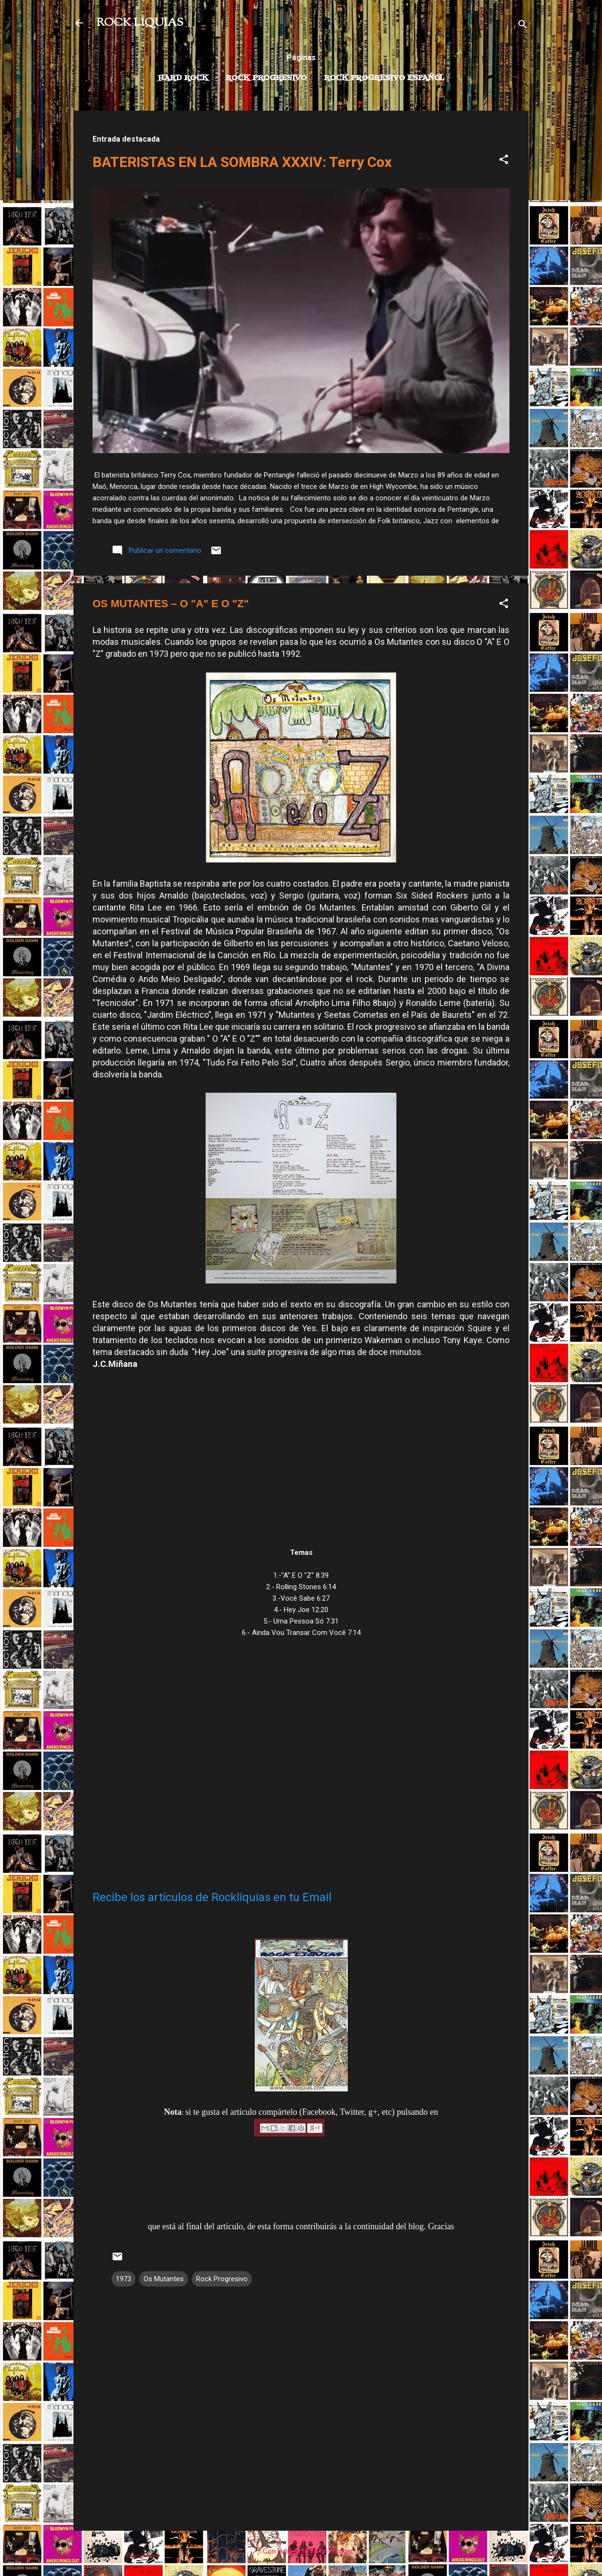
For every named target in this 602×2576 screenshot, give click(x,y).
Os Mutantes (164, 2279)
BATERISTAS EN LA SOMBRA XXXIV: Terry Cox (242, 162)
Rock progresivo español (384, 78)
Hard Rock (183, 78)
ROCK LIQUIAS (139, 23)
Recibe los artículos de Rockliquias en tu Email (212, 1897)
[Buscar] (523, 26)
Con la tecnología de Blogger (301, 2551)
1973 (123, 2279)
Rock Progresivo (266, 78)
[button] (503, 161)
